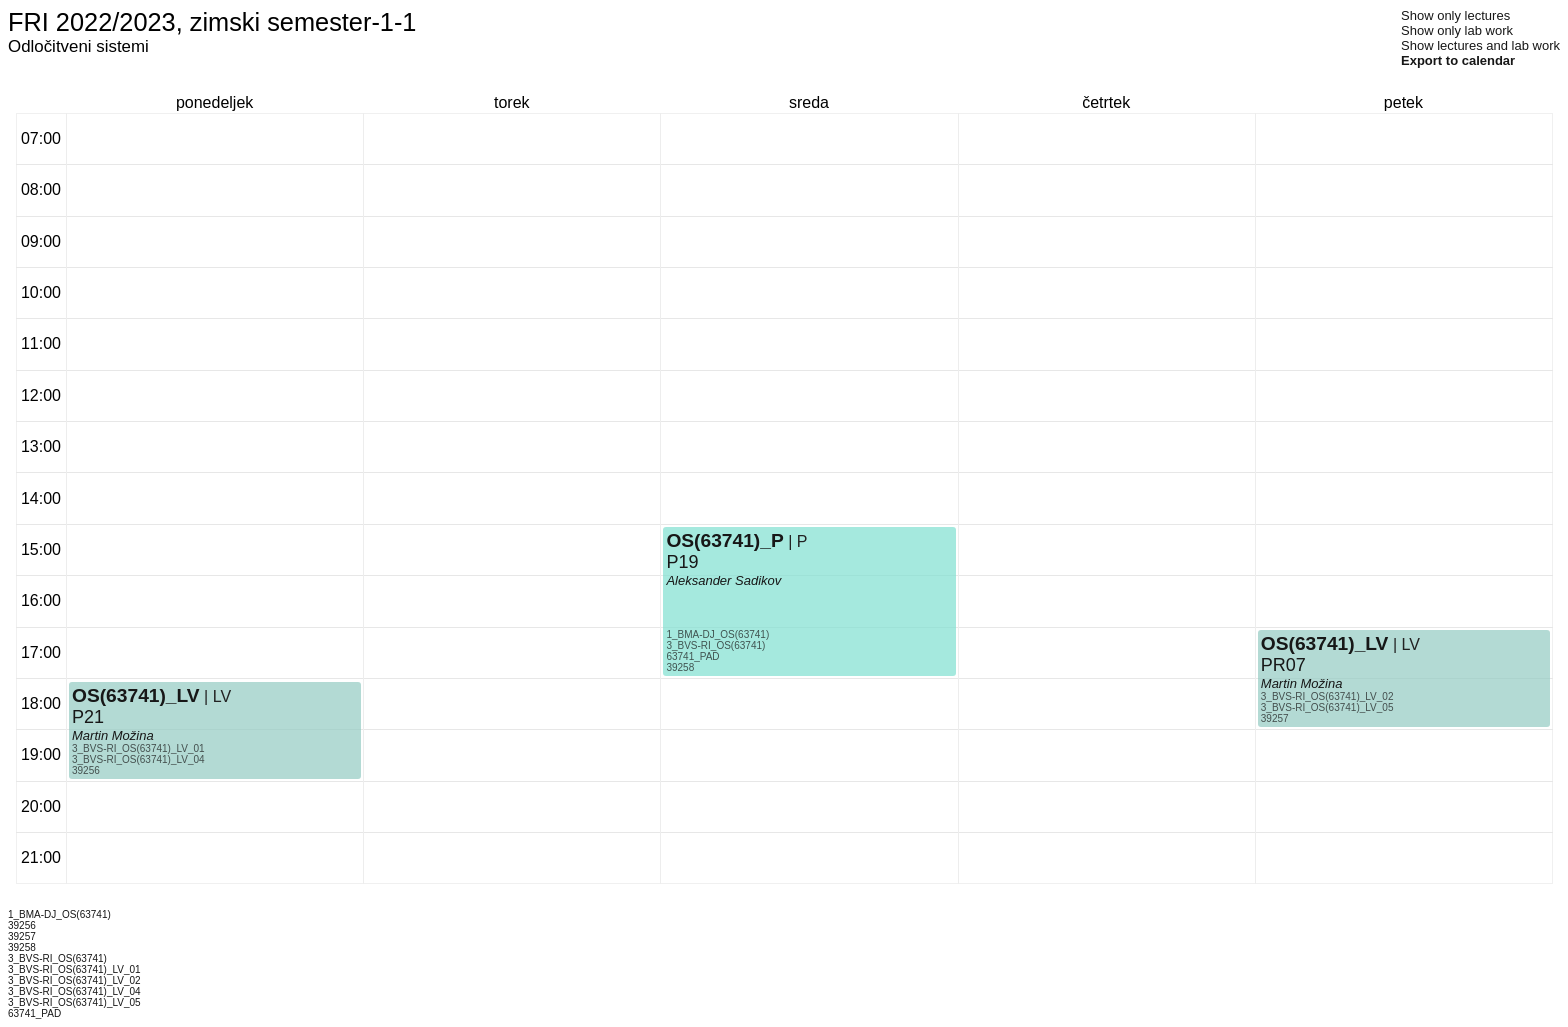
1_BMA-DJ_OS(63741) (717, 634)
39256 (86, 770)
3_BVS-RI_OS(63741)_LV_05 (1327, 707)
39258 (680, 667)
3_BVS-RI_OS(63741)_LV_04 (138, 759)
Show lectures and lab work (1480, 45)
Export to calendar (1458, 60)
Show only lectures (1455, 15)
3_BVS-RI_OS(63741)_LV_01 (138, 748)
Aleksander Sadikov (723, 580)
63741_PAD (692, 656)
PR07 (1283, 665)
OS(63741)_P (724, 540)
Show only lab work (1457, 30)
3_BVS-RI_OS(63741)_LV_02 (1327, 696)
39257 (1275, 718)
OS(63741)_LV (136, 695)
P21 (88, 717)
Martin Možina (113, 735)
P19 (682, 562)
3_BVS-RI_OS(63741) (715, 645)
